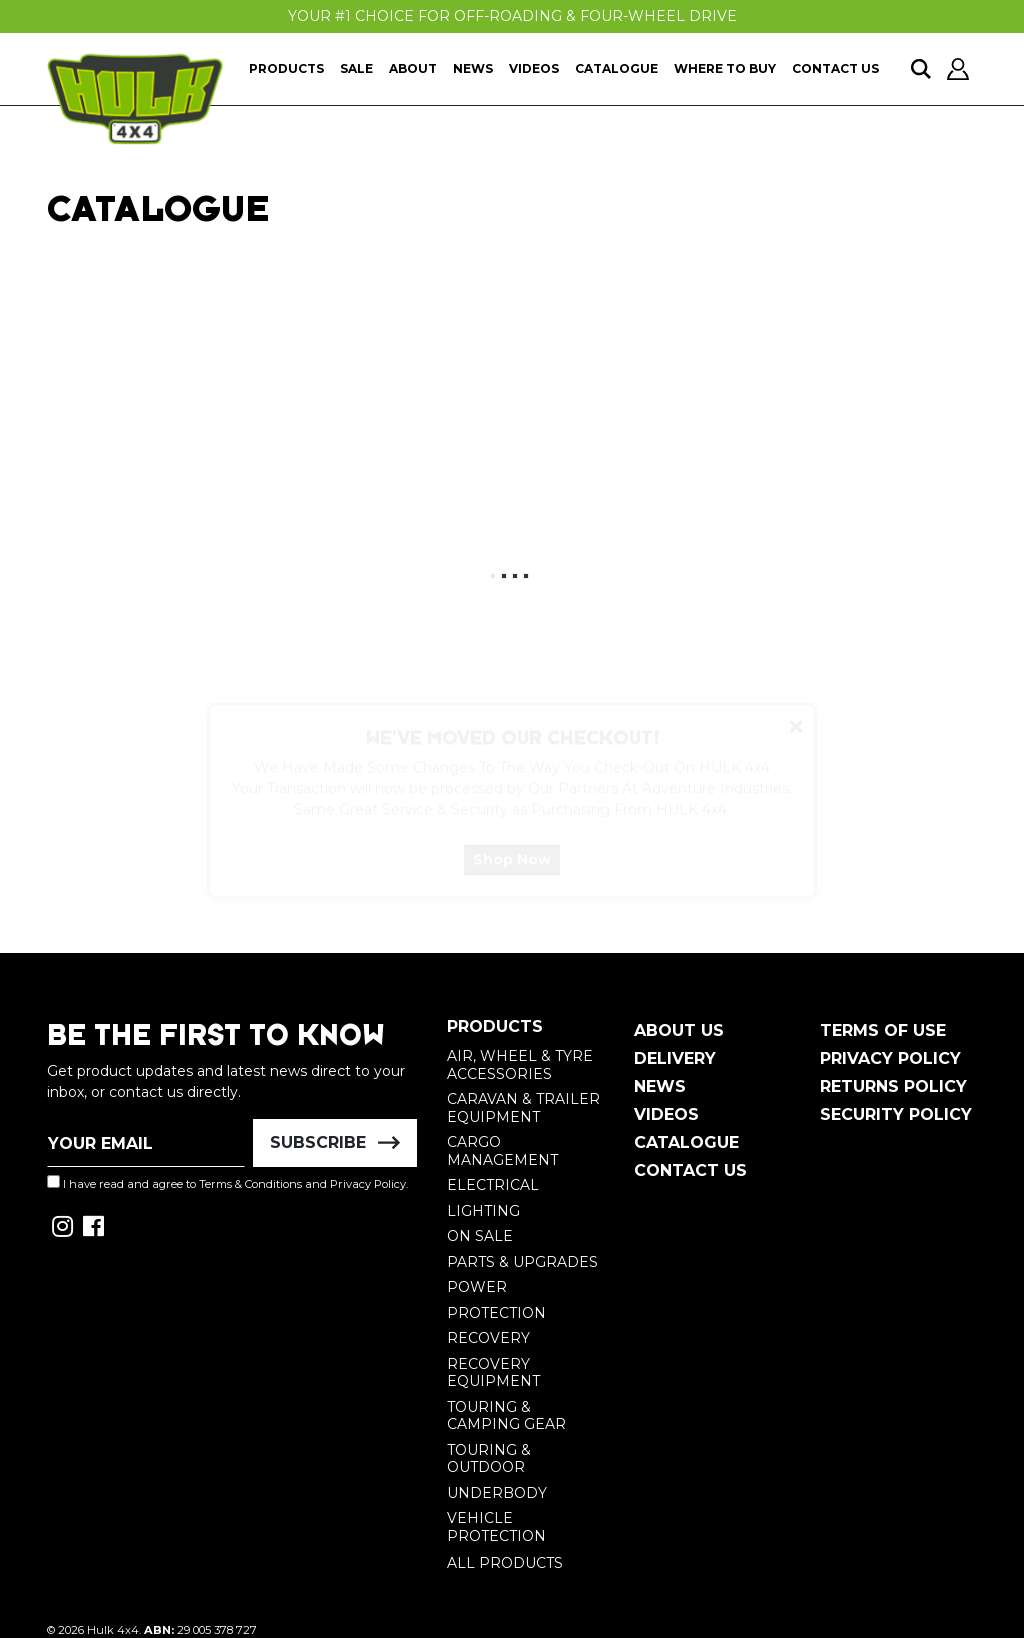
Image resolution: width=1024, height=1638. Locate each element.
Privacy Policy (368, 1184)
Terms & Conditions (250, 1184)
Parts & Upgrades (522, 1262)
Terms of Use (883, 1030)
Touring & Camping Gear (506, 1416)
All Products (505, 1563)
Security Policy (896, 1114)
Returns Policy (893, 1086)
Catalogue (616, 68)
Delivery (675, 1058)
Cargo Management (502, 1151)
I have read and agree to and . (227, 1183)
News (473, 68)
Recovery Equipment (493, 1373)
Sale (356, 68)
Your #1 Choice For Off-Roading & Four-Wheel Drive (512, 16)
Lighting (483, 1211)
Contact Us (835, 68)
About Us (679, 1030)
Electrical (493, 1185)
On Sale (480, 1236)
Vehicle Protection (496, 1527)
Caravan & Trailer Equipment (523, 1108)
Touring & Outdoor (489, 1459)
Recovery (488, 1338)
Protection (496, 1313)
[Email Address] (146, 1143)
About (413, 68)
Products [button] (286, 68)
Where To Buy (725, 68)
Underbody (497, 1493)
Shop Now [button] (512, 878)
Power (477, 1287)
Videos (534, 68)
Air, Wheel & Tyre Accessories (520, 1065)
